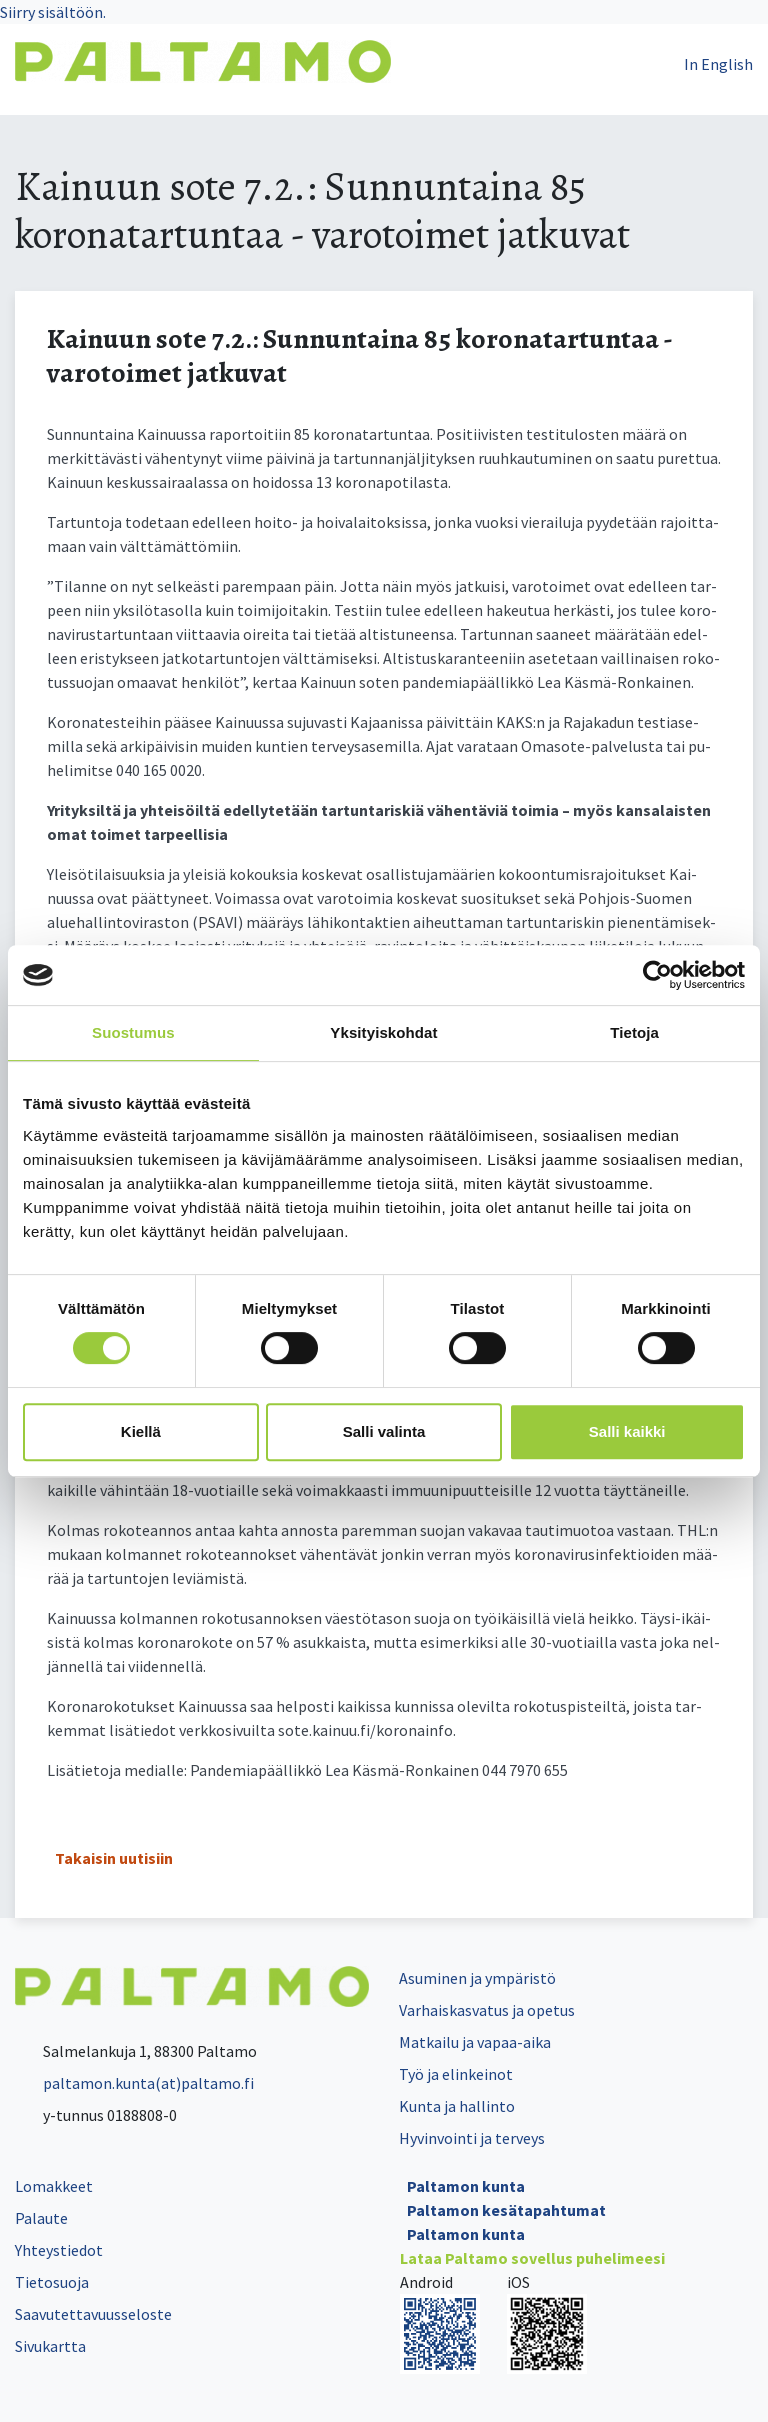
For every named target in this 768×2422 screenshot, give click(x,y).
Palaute (41, 2218)
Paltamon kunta (466, 2186)
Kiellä (141, 1431)
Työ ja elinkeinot (456, 2074)
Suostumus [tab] (133, 1032)
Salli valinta (384, 1431)
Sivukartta (50, 2346)
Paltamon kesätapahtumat (506, 2210)
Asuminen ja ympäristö (477, 1978)
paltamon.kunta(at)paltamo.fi (134, 2083)
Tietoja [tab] (634, 1032)
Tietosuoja (52, 2282)
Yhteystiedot (59, 2250)
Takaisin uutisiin (114, 1858)
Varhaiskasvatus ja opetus (487, 2010)
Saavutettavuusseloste (93, 2314)
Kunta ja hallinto (457, 2106)
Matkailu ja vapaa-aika (475, 2042)
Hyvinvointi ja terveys (472, 2138)
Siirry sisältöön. (53, 12)
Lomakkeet (54, 2186)
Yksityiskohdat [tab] (383, 1032)
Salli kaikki (627, 1431)
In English (718, 64)
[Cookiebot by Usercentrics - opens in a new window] (657, 975)
